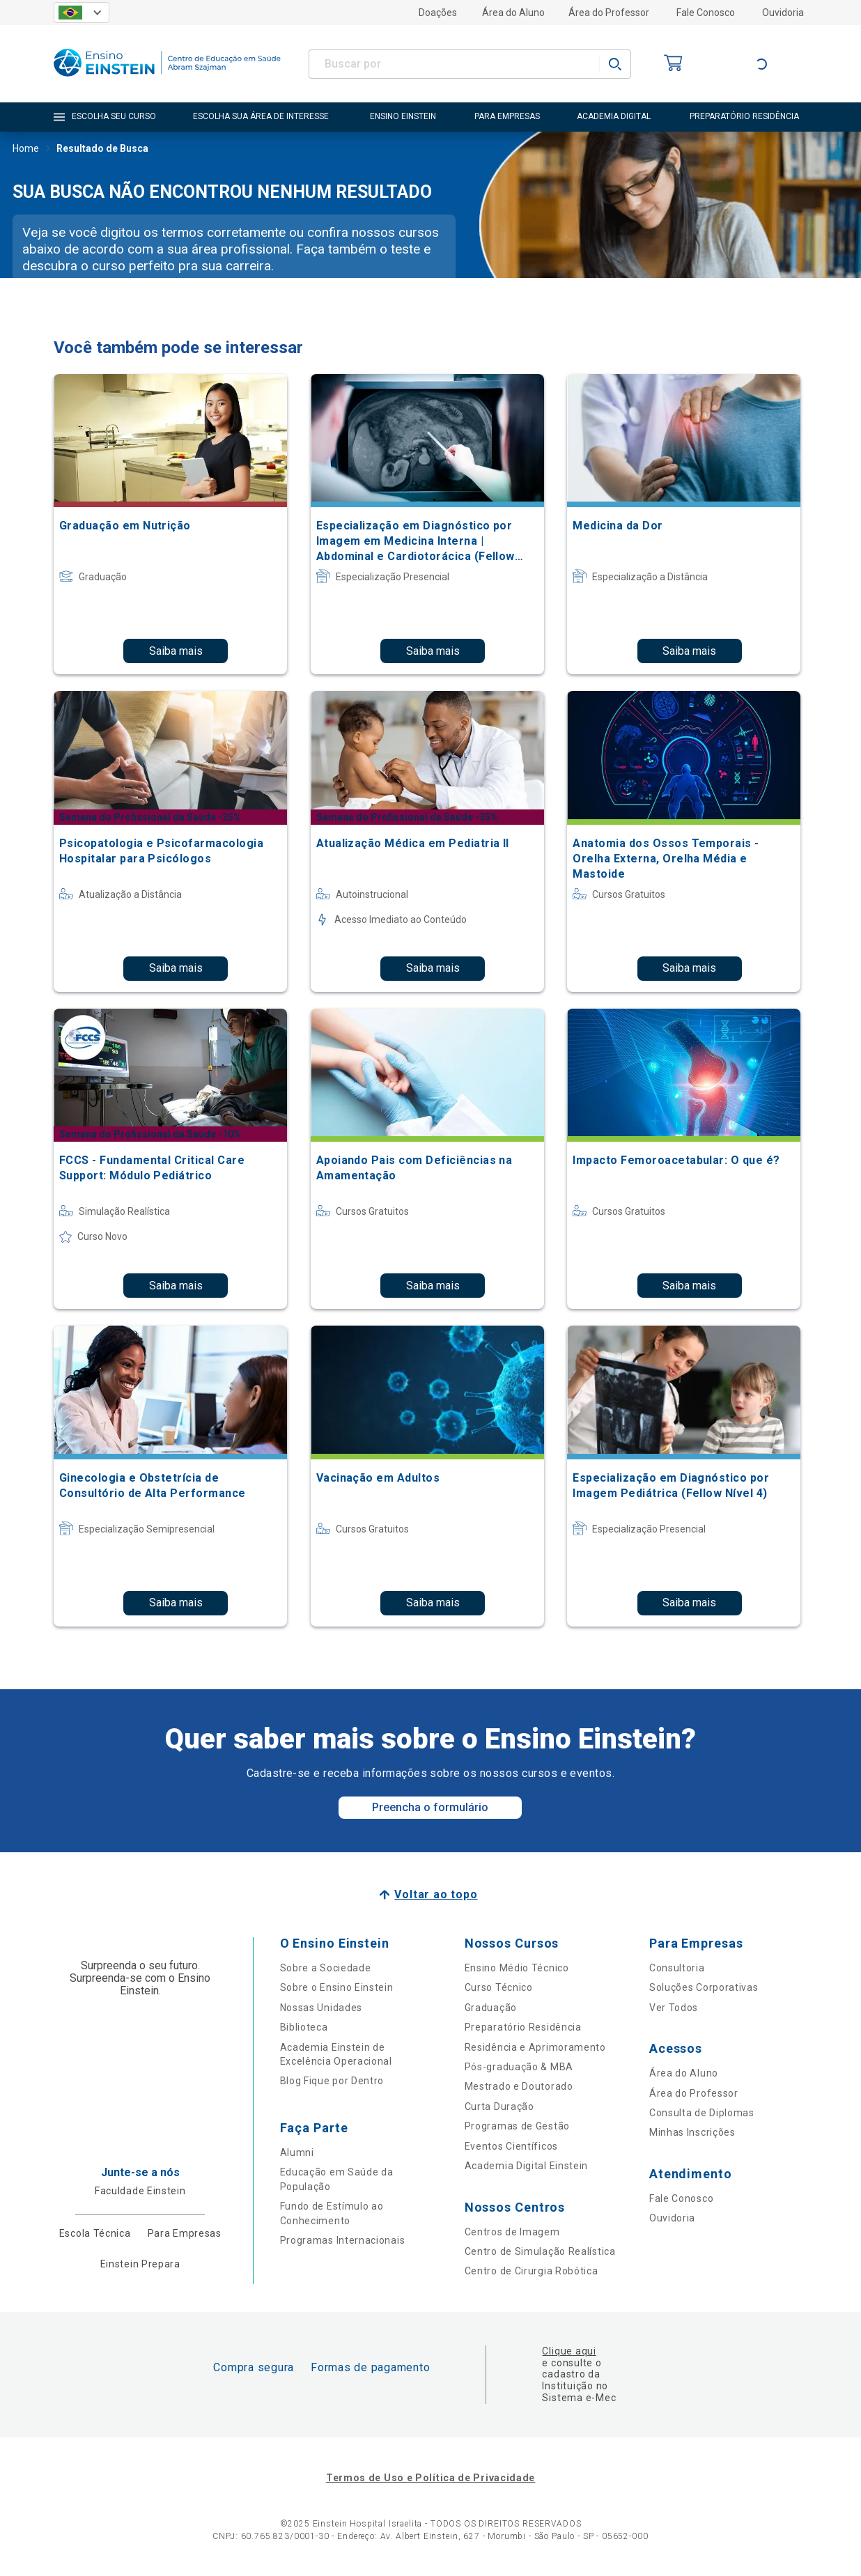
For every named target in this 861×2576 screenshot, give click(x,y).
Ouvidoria (783, 12)
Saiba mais (176, 651)
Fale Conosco (705, 12)
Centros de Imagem (512, 2231)
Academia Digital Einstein (527, 2165)
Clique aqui (569, 2351)
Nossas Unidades (321, 2007)
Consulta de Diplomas (701, 2112)
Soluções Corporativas (704, 1987)
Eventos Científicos (511, 2146)
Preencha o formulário (430, 1807)
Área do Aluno (513, 12)
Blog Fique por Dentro (332, 2080)
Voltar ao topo (435, 1894)
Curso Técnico (499, 1987)
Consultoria (677, 1967)
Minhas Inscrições (692, 2132)
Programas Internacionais (342, 2240)
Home (26, 149)
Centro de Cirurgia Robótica (531, 2270)
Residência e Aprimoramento (535, 2047)
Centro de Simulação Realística (540, 2251)
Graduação (491, 2007)
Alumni (297, 2152)
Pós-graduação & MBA (519, 2066)
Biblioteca (304, 2027)
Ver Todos (673, 2007)
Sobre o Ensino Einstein (337, 1987)
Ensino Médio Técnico (517, 1967)
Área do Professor (608, 12)
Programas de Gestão (517, 2126)
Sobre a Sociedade (325, 1967)
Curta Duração (499, 2106)
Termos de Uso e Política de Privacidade (430, 2477)
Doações (438, 12)
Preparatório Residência (523, 2027)
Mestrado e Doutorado (519, 2086)
